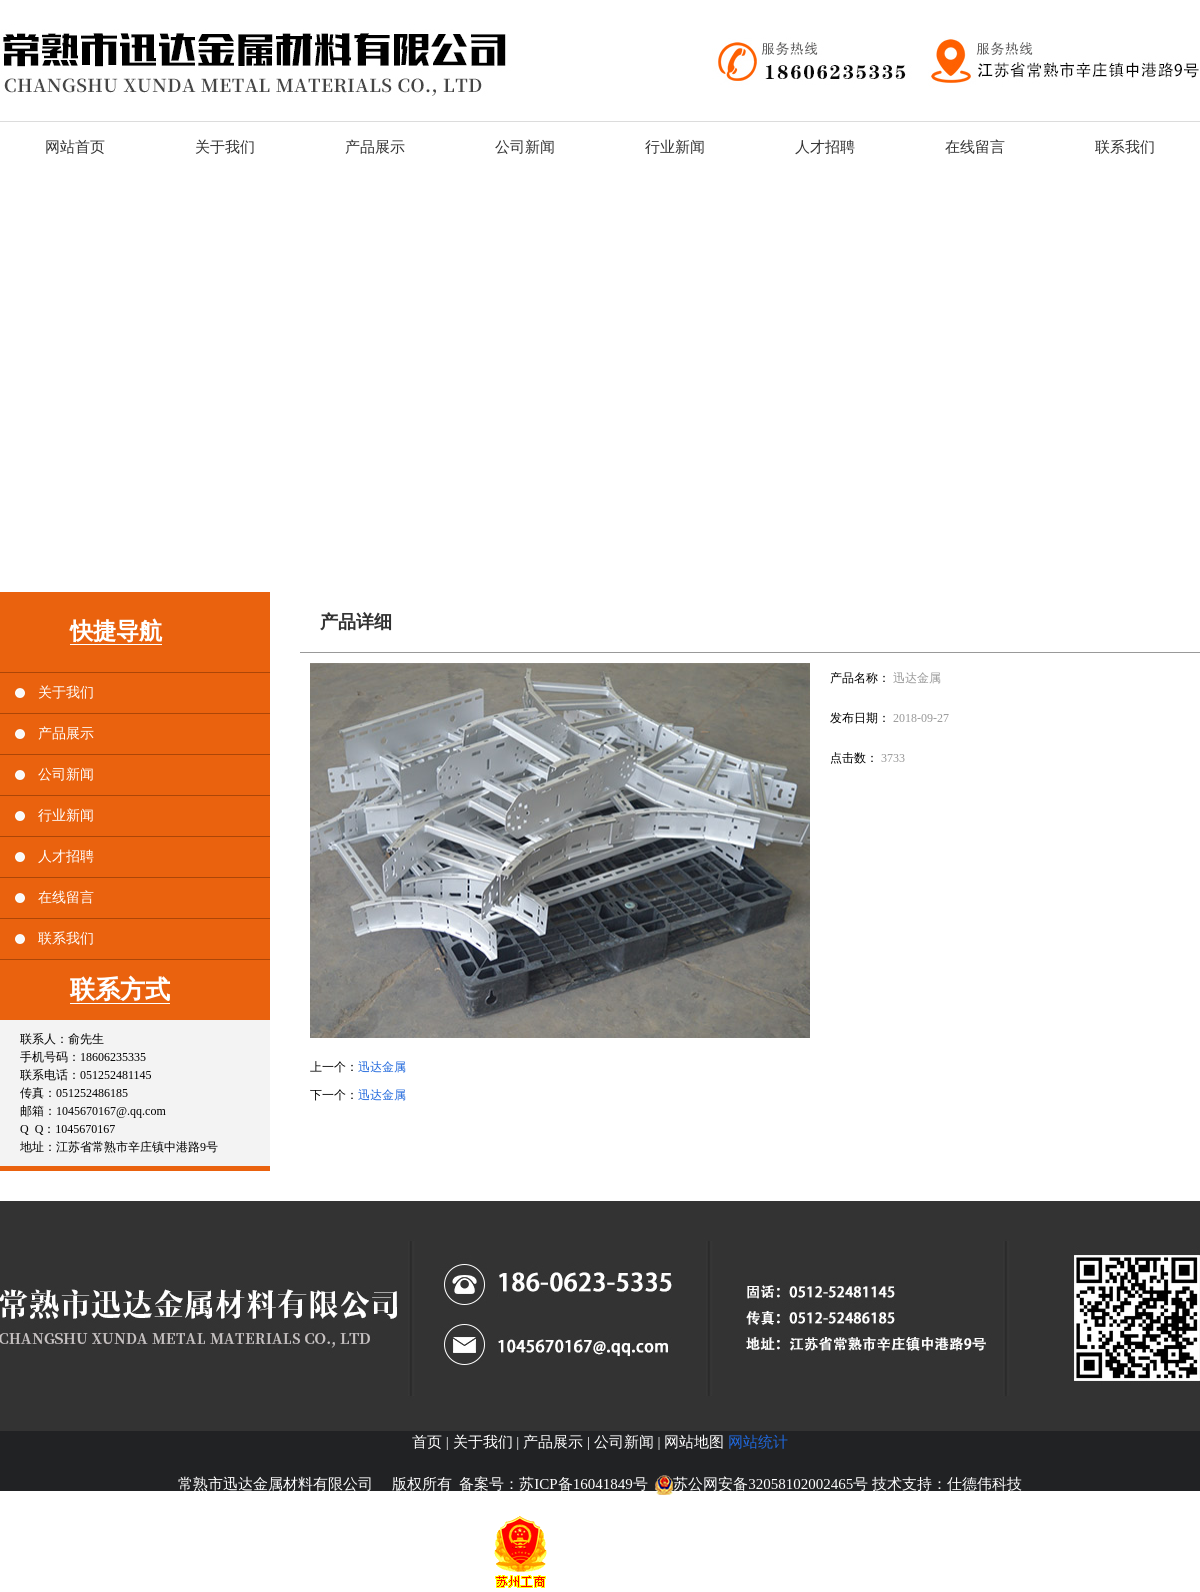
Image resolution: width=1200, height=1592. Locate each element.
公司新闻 (66, 774)
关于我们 (66, 692)
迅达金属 (382, 1067)
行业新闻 (66, 815)
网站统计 (758, 1442)
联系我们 (66, 938)
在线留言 (66, 897)
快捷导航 (116, 631)
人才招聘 (66, 856)
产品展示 (66, 733)
